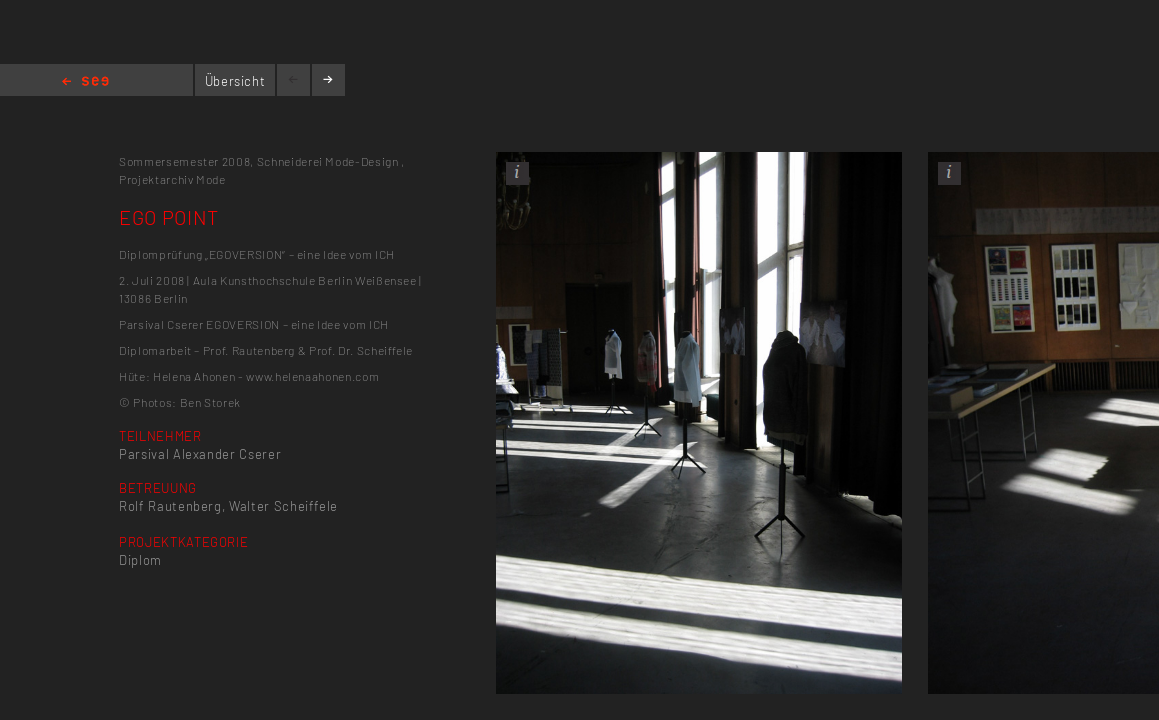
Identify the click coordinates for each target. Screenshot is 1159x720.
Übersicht (235, 81)
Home (85, 82)
